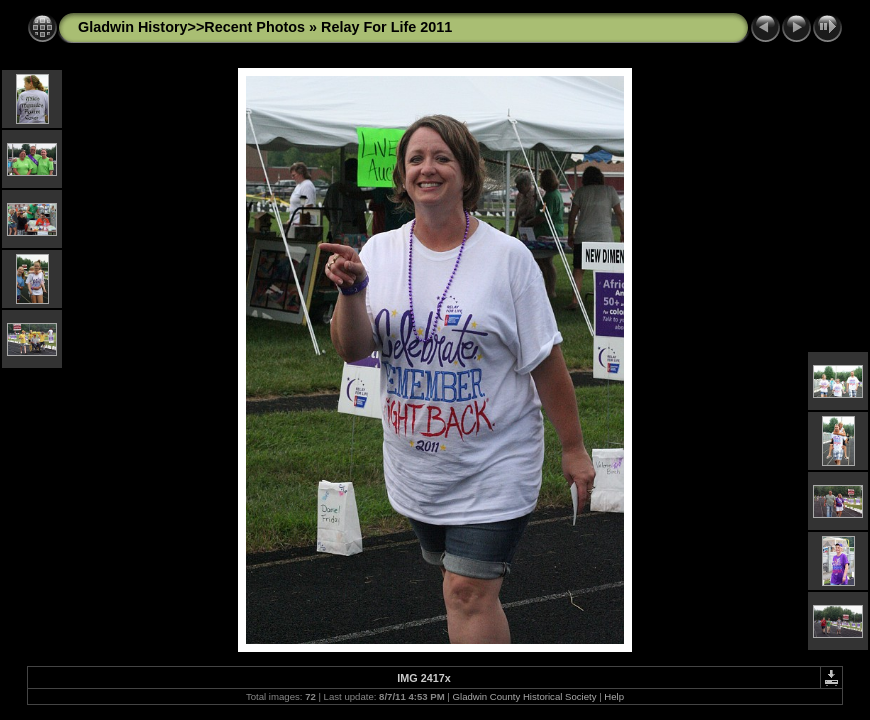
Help (614, 696)
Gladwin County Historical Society (525, 696)
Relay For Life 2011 (386, 27)
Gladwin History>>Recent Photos (191, 27)
